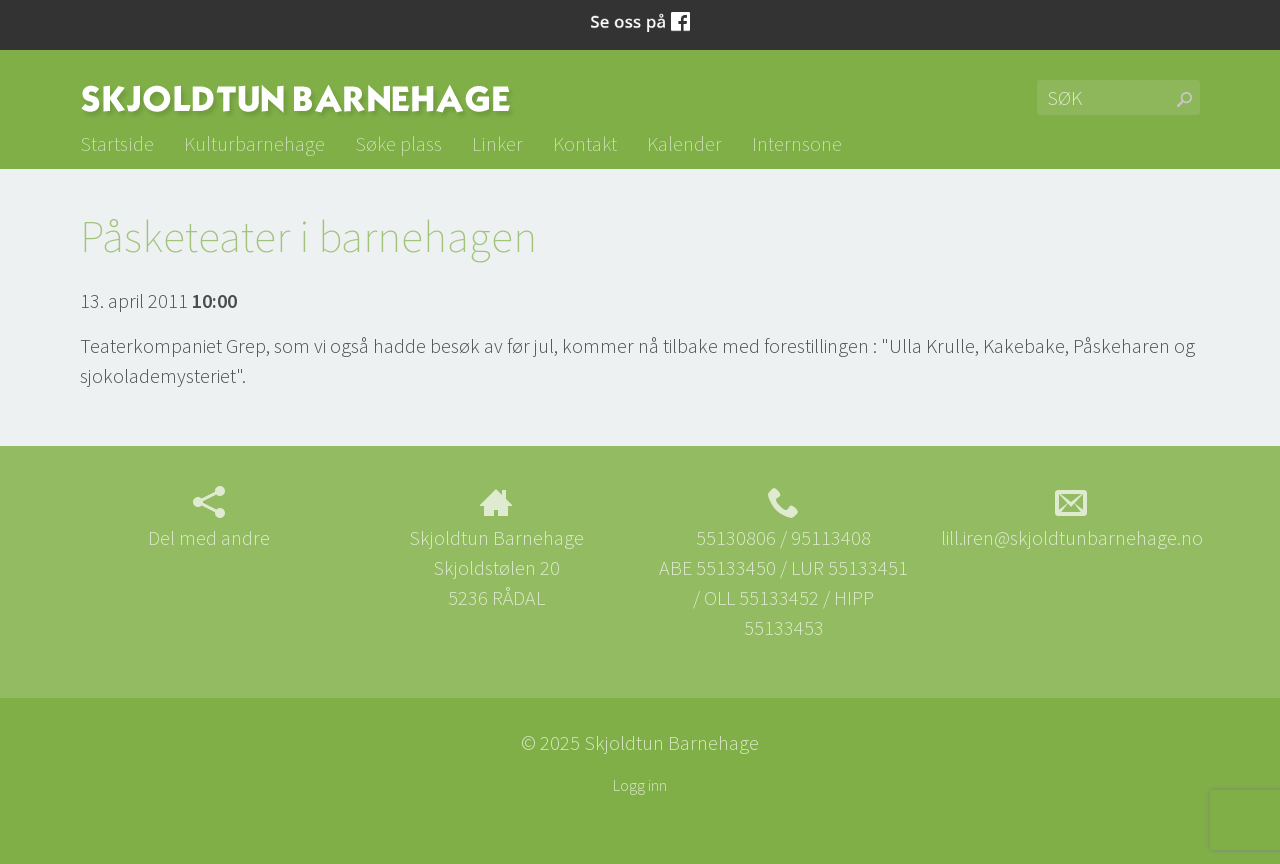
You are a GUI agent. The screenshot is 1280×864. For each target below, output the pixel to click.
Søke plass (398, 143)
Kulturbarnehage (254, 143)
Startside (117, 143)
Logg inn (640, 785)
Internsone (797, 143)
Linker (497, 143)
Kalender (684, 143)
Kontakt (585, 143)
